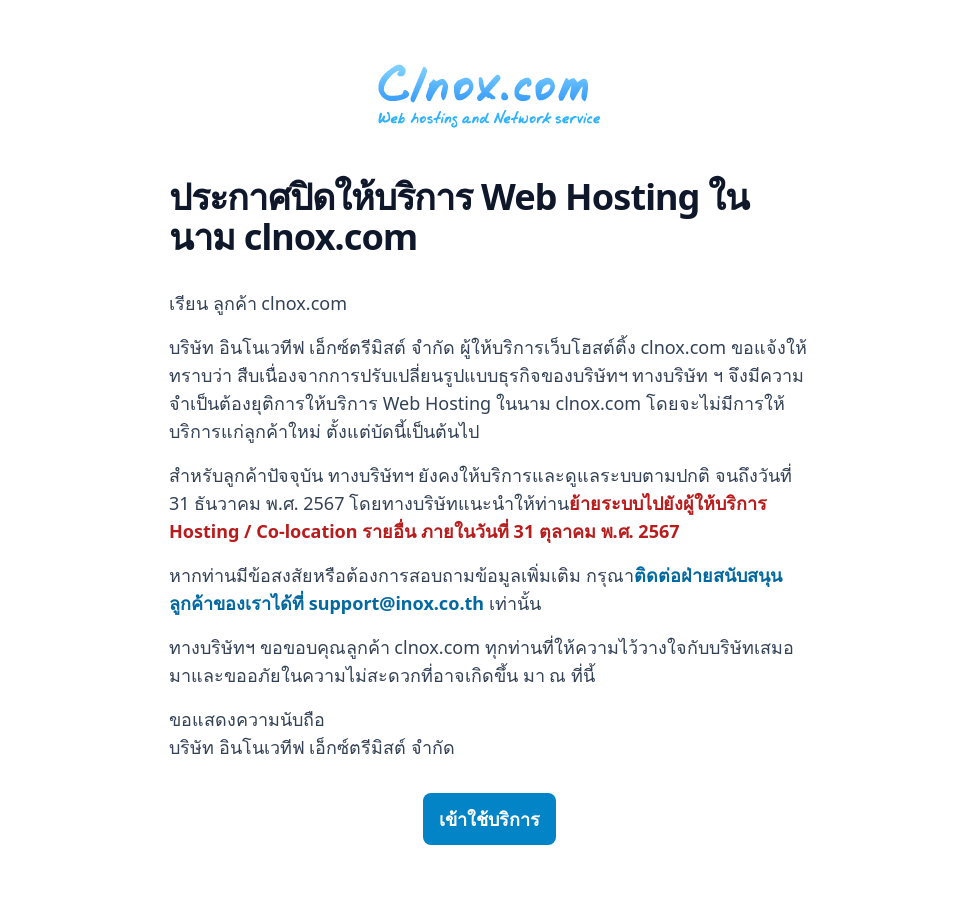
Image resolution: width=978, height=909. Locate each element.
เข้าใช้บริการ (489, 819)
